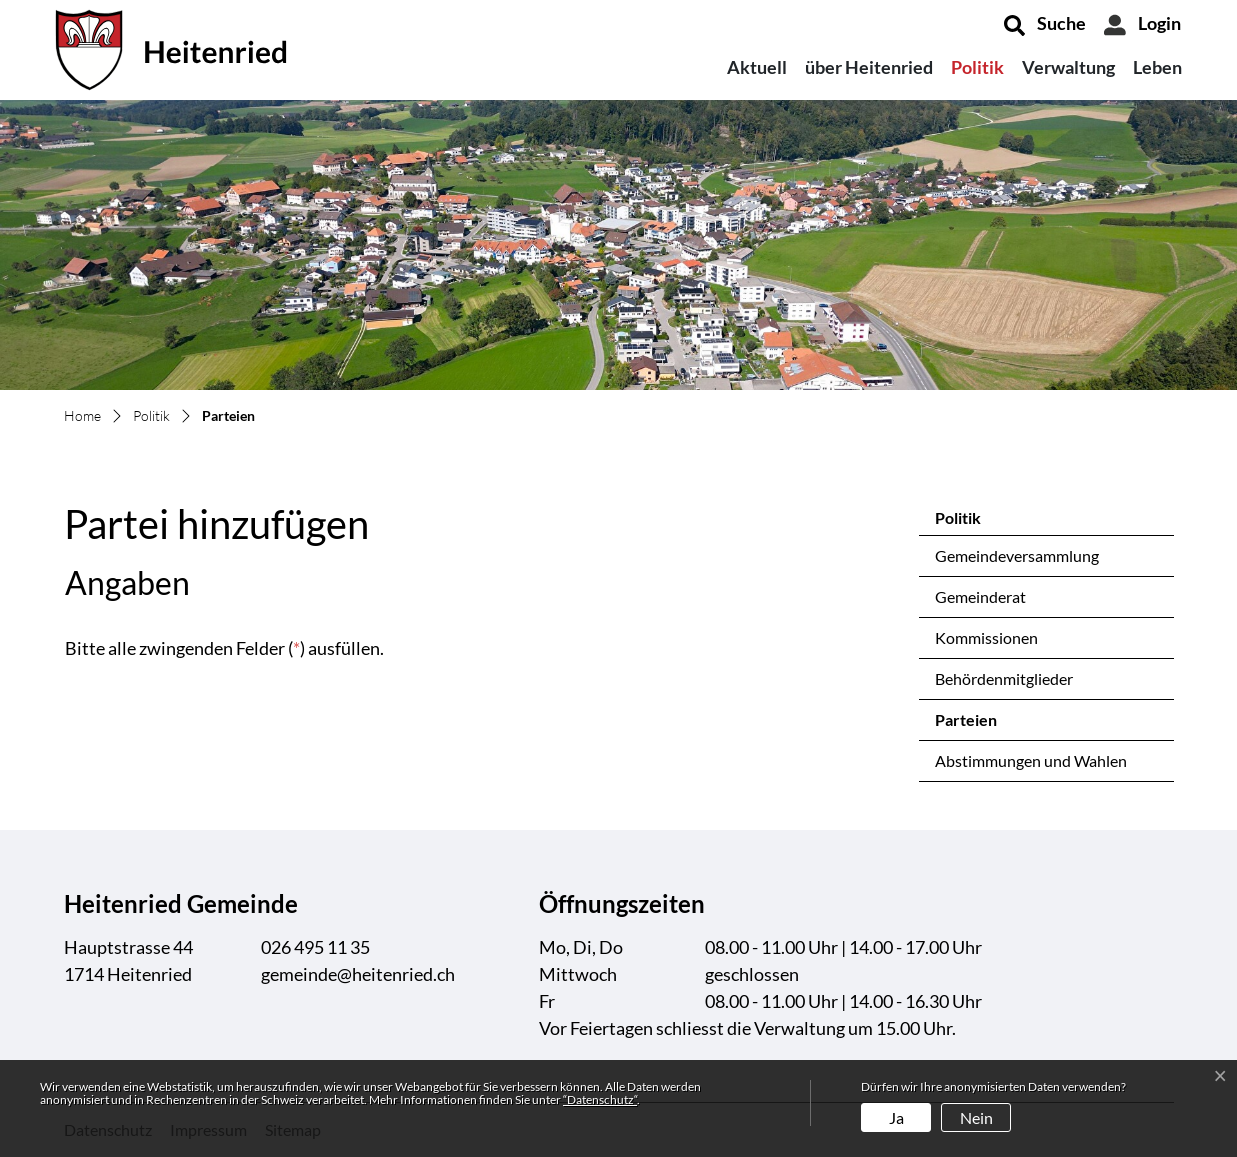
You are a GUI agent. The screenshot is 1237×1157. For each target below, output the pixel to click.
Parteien (987, 725)
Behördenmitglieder (1004, 678)
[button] (1045, 25)
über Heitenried (869, 67)
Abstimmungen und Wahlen (1031, 760)
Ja (896, 1117)
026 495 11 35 (315, 947)
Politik (977, 67)
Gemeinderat (980, 596)
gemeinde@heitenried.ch (358, 974)
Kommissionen (986, 637)
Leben (1157, 67)
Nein (976, 1117)
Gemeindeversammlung (1017, 555)
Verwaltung (1068, 67)
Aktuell (757, 67)
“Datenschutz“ (600, 1099)
